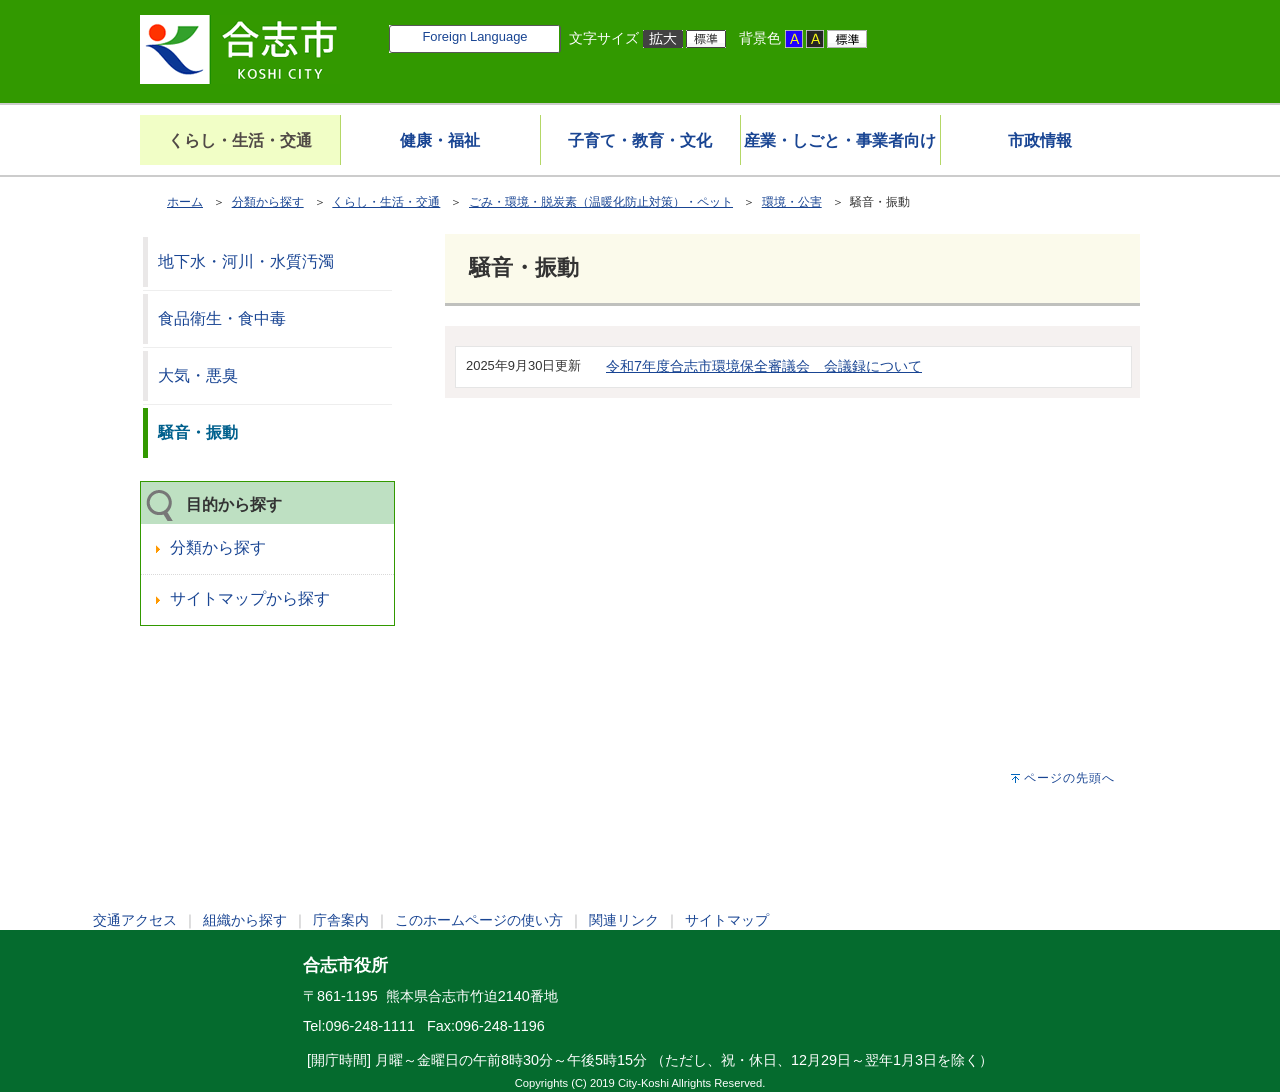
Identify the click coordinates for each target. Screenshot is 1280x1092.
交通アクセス (135, 920)
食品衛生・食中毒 (222, 318)
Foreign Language (474, 36)
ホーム (185, 202)
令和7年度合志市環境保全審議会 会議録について (764, 366)
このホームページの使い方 (479, 920)
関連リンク (624, 920)
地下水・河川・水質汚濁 (246, 261)
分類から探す (268, 202)
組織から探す (245, 920)
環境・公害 (792, 202)
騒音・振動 (198, 432)
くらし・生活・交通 (386, 202)
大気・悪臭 (198, 375)
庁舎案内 (341, 920)
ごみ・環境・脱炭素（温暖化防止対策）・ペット (601, 202)
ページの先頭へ (1069, 778)
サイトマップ (727, 920)
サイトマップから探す (250, 598)
